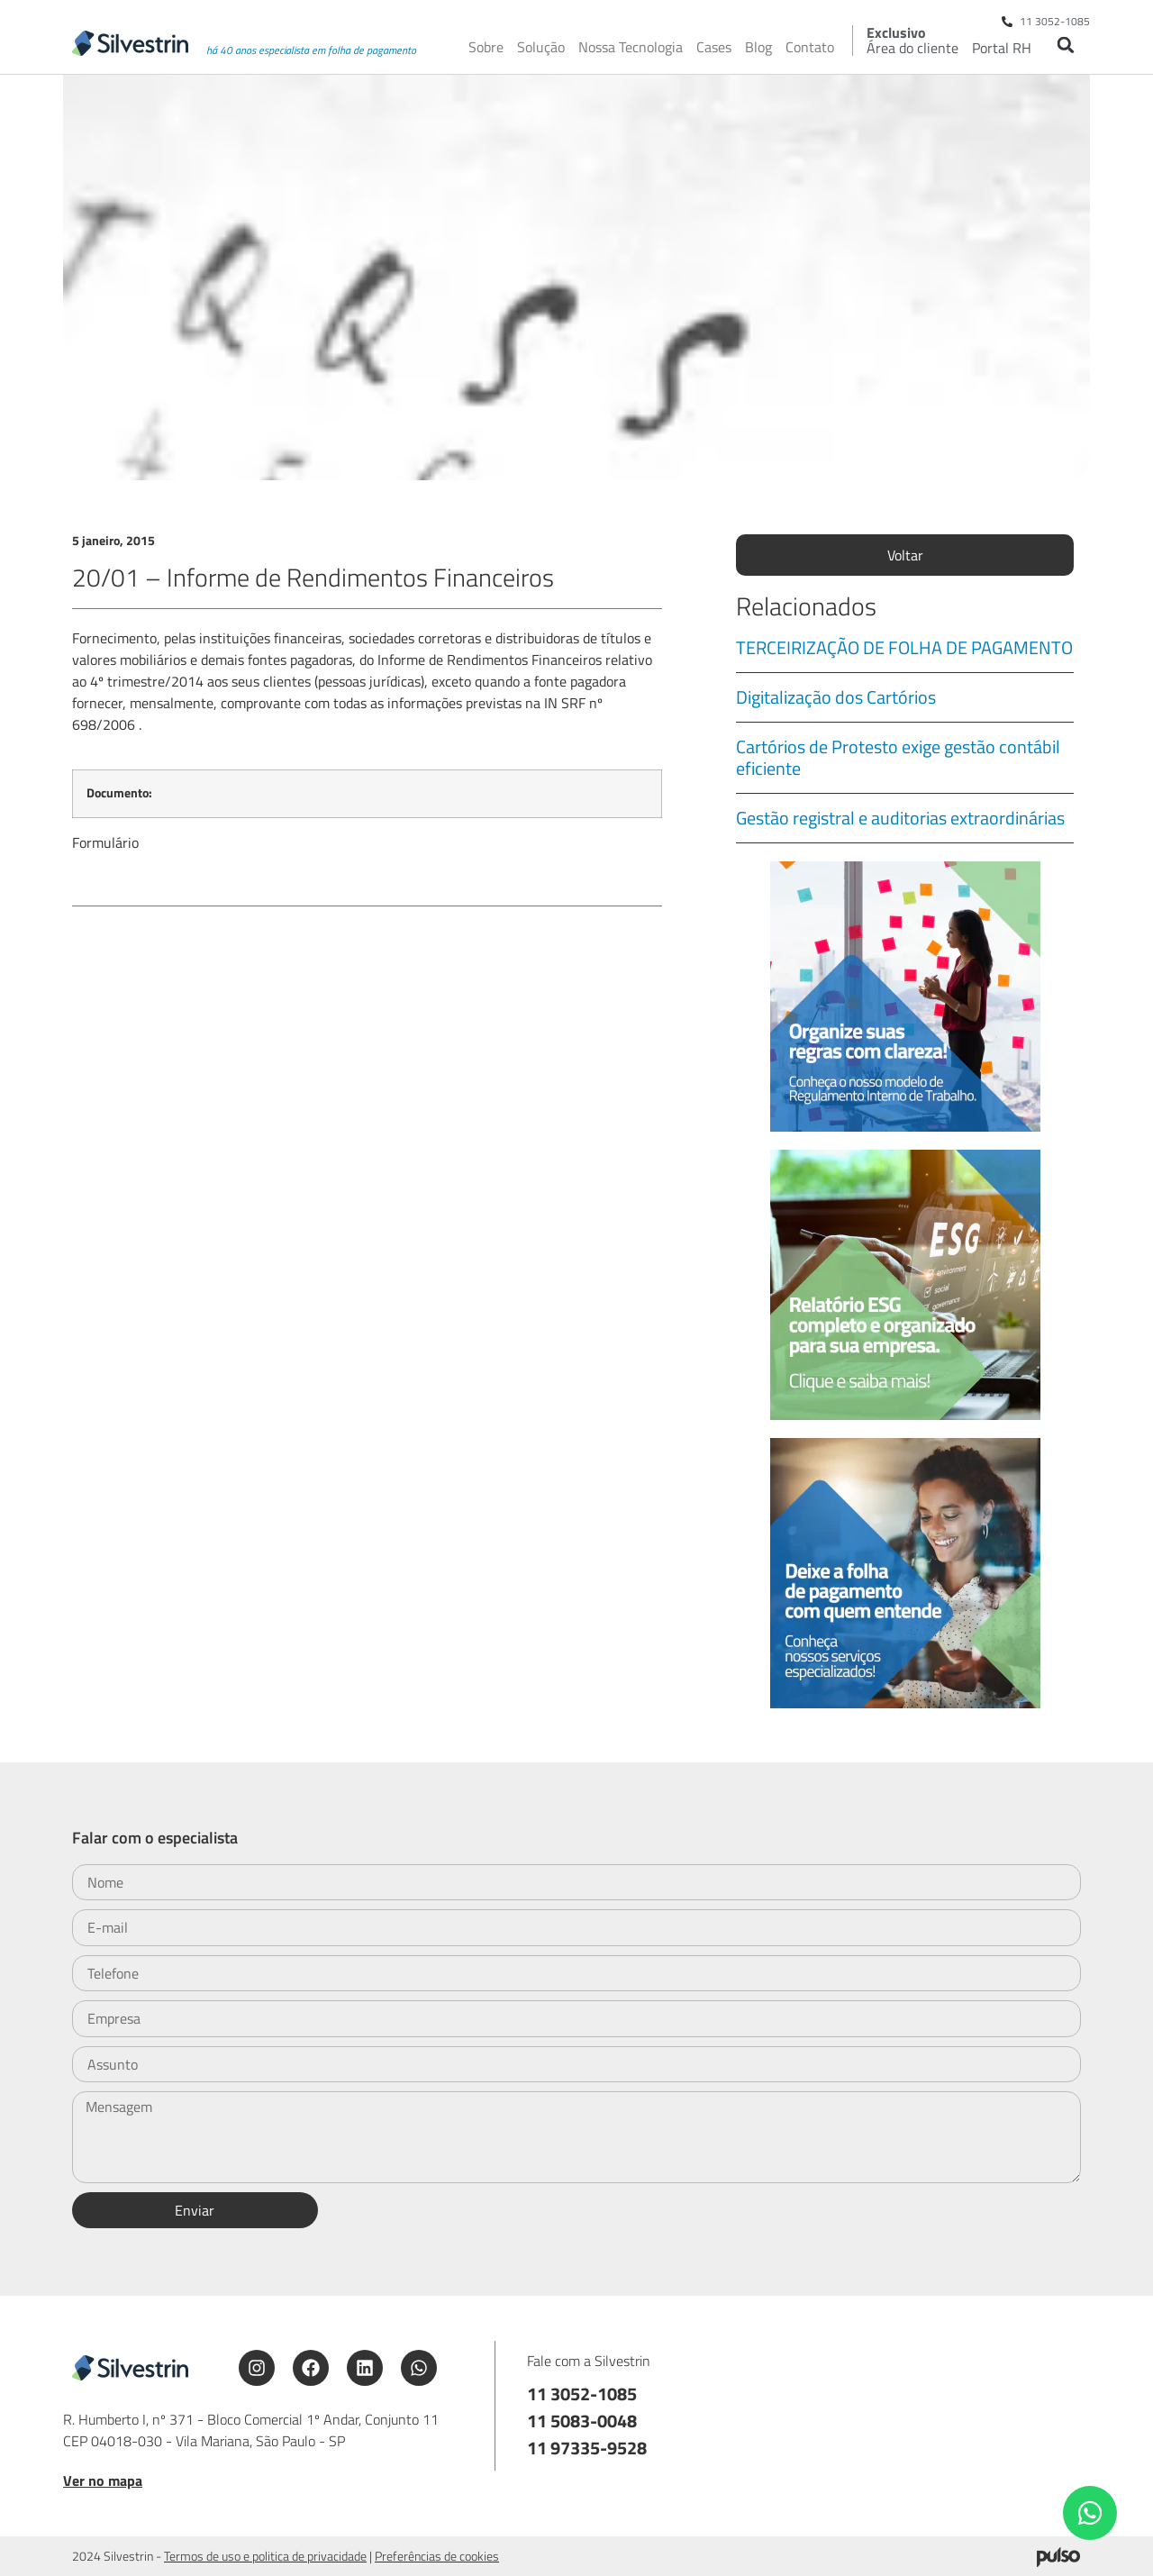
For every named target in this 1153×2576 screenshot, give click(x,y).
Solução (541, 47)
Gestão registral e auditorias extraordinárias (900, 818)
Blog (758, 47)
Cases (713, 47)
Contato (809, 47)
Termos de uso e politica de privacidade (265, 2555)
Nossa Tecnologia (630, 47)
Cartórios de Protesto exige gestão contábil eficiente (898, 757)
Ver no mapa (102, 2480)
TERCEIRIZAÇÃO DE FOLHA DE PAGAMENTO (904, 647)
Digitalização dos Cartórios (836, 697)
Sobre (486, 47)
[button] (1065, 44)
